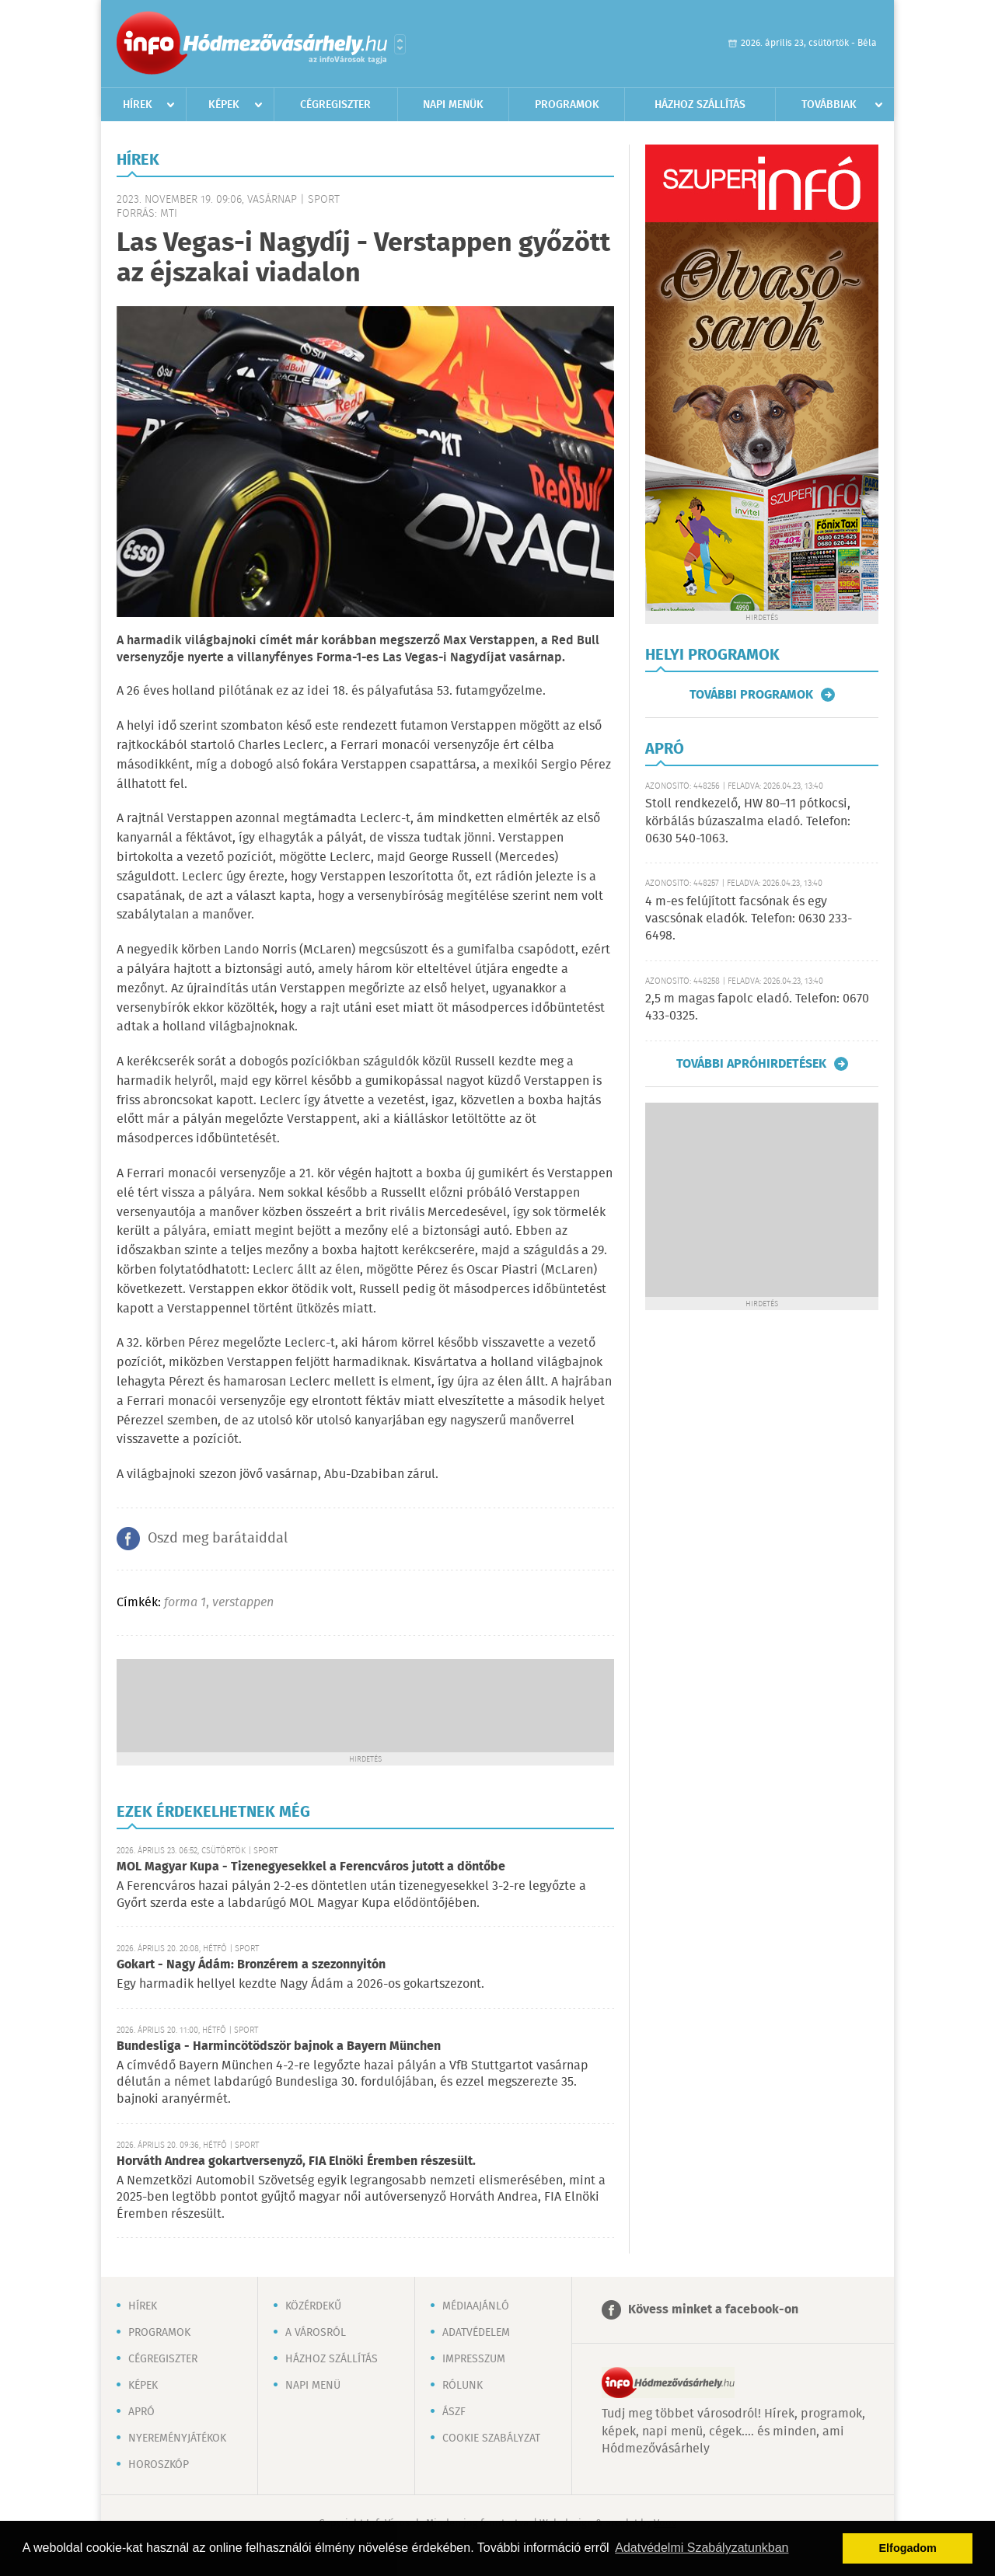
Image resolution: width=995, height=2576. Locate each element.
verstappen (243, 1602)
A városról (315, 2332)
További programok (751, 695)
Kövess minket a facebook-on (713, 2310)
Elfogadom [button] (908, 2548)
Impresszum (473, 2359)
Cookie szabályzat (491, 2438)
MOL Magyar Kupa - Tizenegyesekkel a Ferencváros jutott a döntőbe (311, 1867)
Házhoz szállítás (700, 104)
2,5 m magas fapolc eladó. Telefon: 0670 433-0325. (757, 1007)
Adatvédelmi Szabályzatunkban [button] (701, 2547)
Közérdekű (313, 2306)
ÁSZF (454, 2412)
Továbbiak (829, 104)
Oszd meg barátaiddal (218, 1538)
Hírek (137, 104)
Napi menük (453, 104)
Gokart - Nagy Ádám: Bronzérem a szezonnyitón (251, 1965)
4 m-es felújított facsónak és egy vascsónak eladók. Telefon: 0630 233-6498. (748, 919)
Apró (141, 2412)
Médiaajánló (475, 2306)
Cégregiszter (335, 104)
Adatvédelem (476, 2332)
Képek (223, 104)
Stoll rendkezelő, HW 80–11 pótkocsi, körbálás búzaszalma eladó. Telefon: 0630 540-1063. (747, 821)
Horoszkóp (158, 2464)
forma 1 (185, 1602)
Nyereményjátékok (177, 2438)
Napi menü (312, 2385)
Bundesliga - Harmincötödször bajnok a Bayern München (279, 2046)
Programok (567, 104)
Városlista (400, 44)
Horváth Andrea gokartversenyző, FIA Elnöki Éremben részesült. (296, 2161)
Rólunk (462, 2385)
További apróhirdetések (751, 1064)
